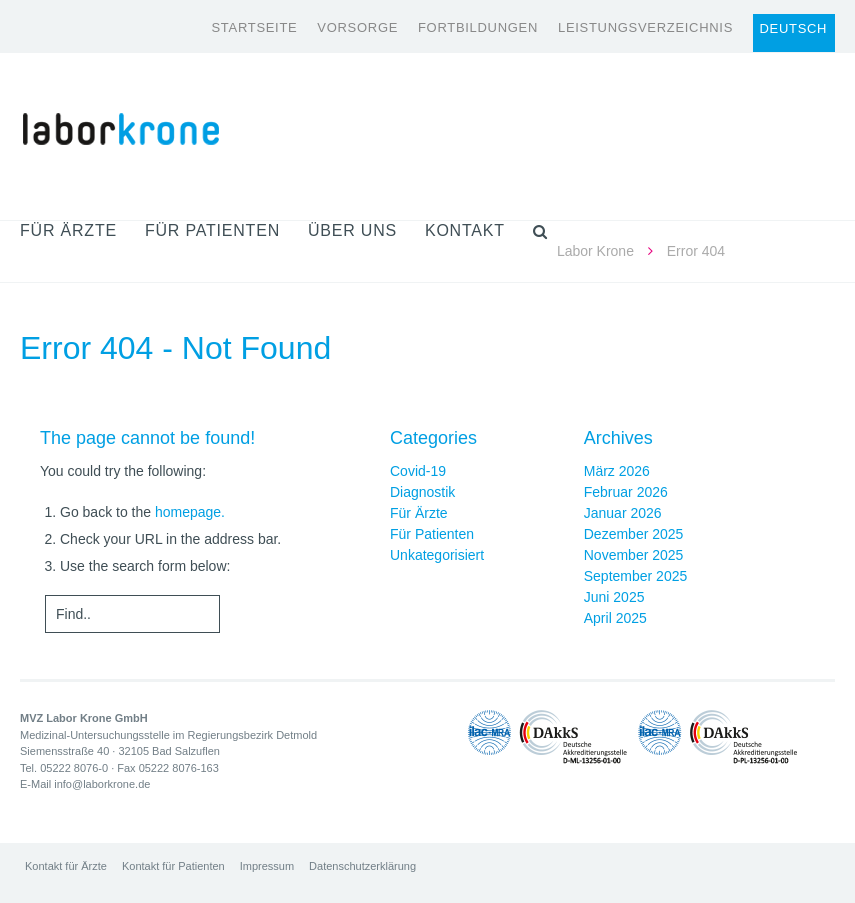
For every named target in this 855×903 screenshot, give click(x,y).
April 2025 (615, 618)
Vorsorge (357, 27)
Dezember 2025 (634, 534)
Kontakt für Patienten (173, 866)
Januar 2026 (623, 513)
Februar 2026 (626, 492)
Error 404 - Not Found (175, 348)
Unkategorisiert (437, 555)
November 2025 (634, 555)
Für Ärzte (419, 513)
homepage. (190, 512)
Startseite (254, 27)
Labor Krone (595, 251)
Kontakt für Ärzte (66, 866)
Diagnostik (422, 492)
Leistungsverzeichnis (645, 27)
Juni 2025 (614, 597)
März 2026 (617, 471)
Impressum (267, 866)
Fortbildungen (478, 27)
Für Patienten (432, 534)
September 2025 (636, 576)
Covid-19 (418, 471)
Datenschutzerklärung (362, 866)
